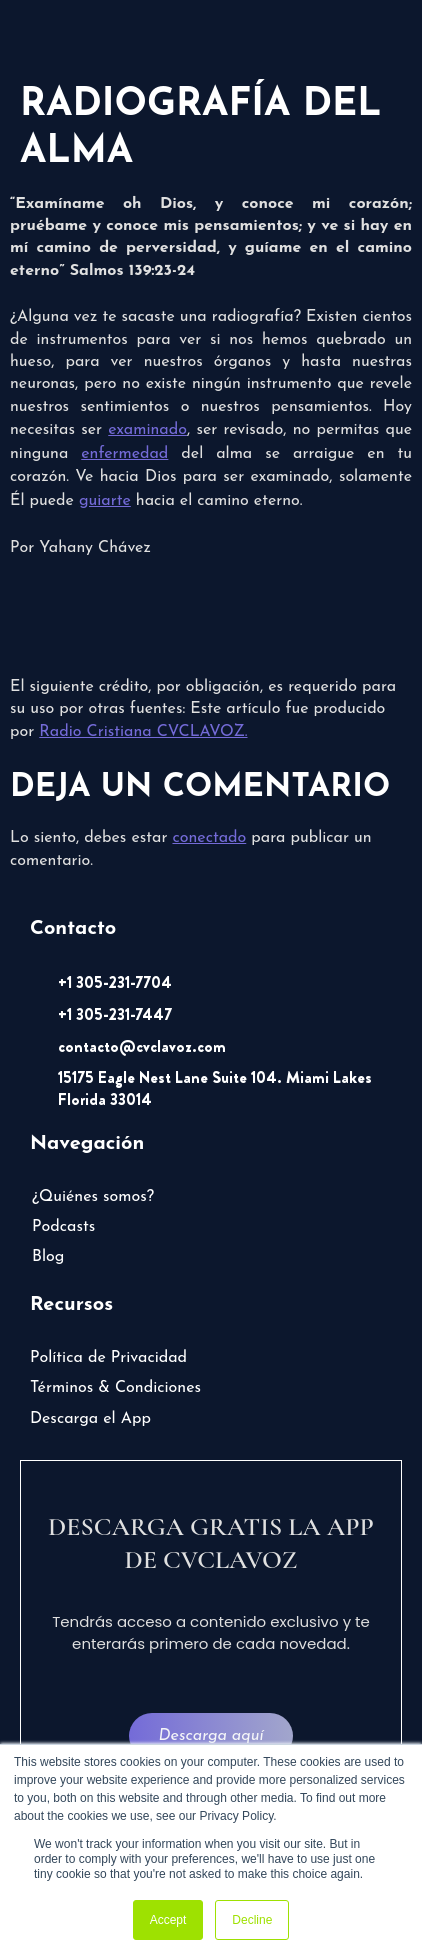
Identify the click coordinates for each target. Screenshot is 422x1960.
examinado (147, 430)
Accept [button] (168, 1920)
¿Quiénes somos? (93, 1197)
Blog (48, 1257)
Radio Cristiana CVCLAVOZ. (143, 732)
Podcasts (63, 1227)
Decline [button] (252, 1920)
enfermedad (124, 454)
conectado (209, 838)
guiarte (105, 501)
